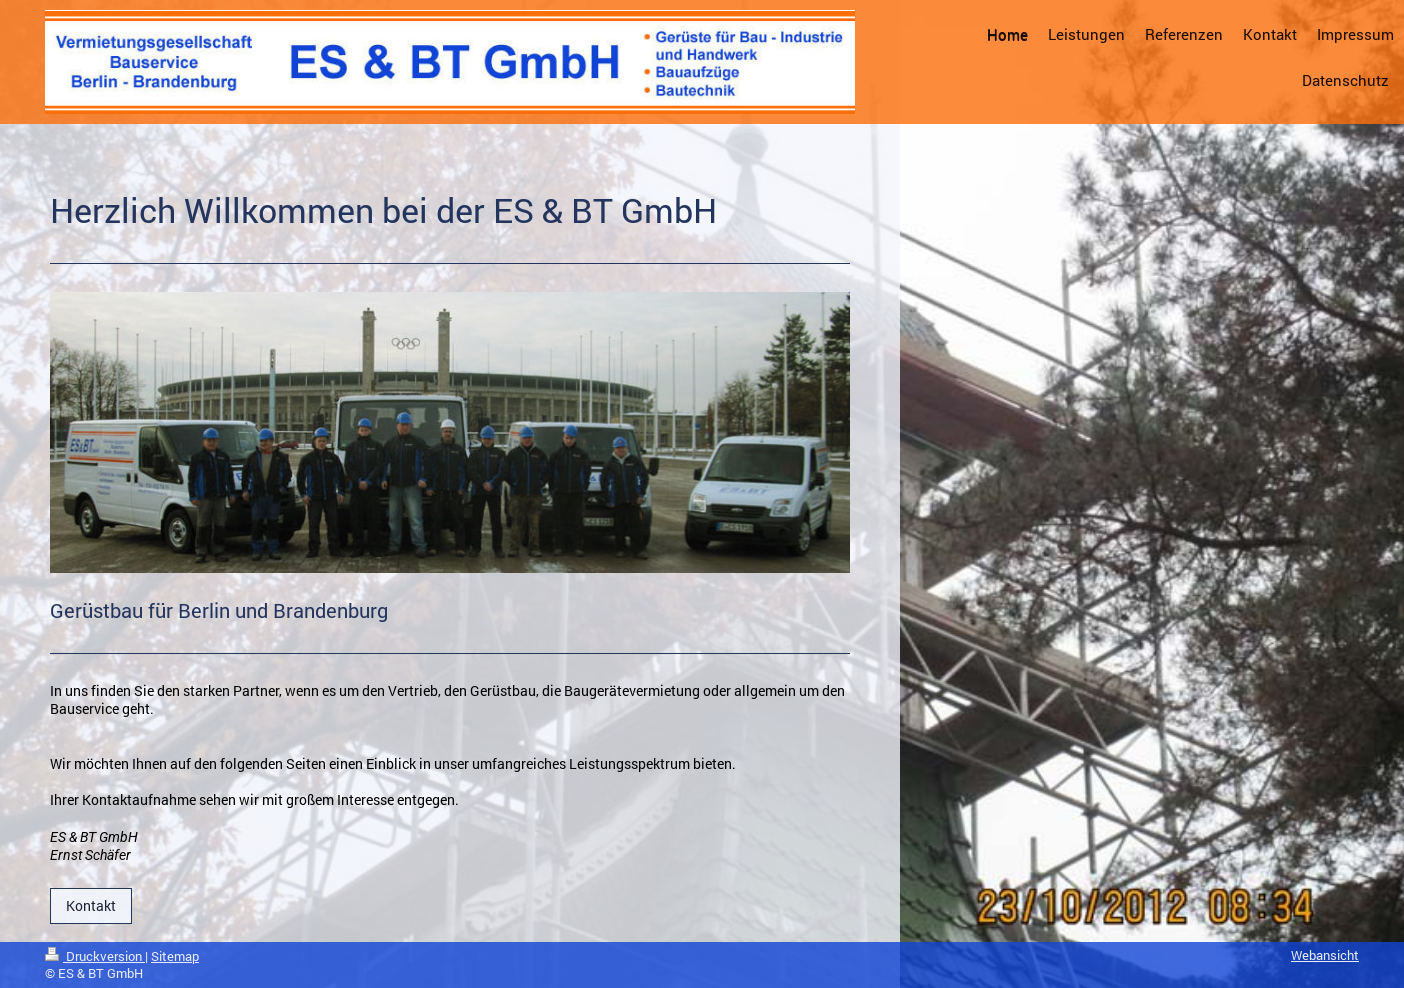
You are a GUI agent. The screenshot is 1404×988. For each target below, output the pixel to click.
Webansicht (1325, 955)
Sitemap (175, 956)
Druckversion (95, 956)
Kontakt (91, 906)
